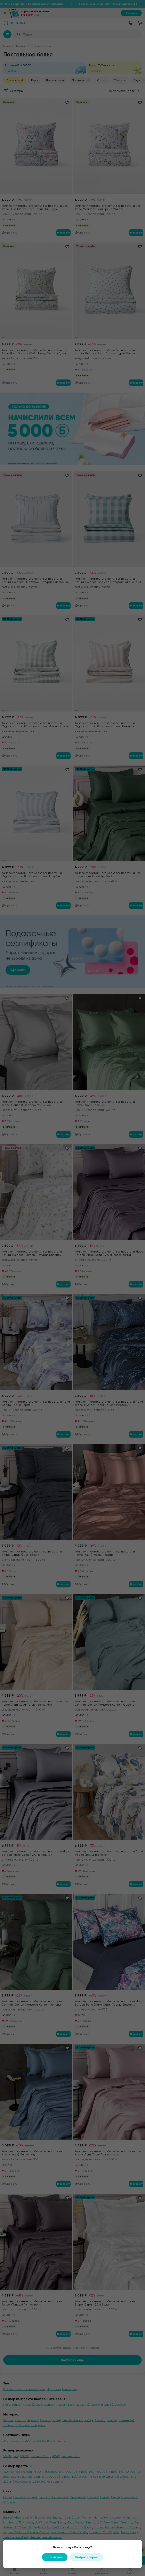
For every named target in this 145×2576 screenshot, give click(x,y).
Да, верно (54, 2557)
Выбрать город (86, 2557)
